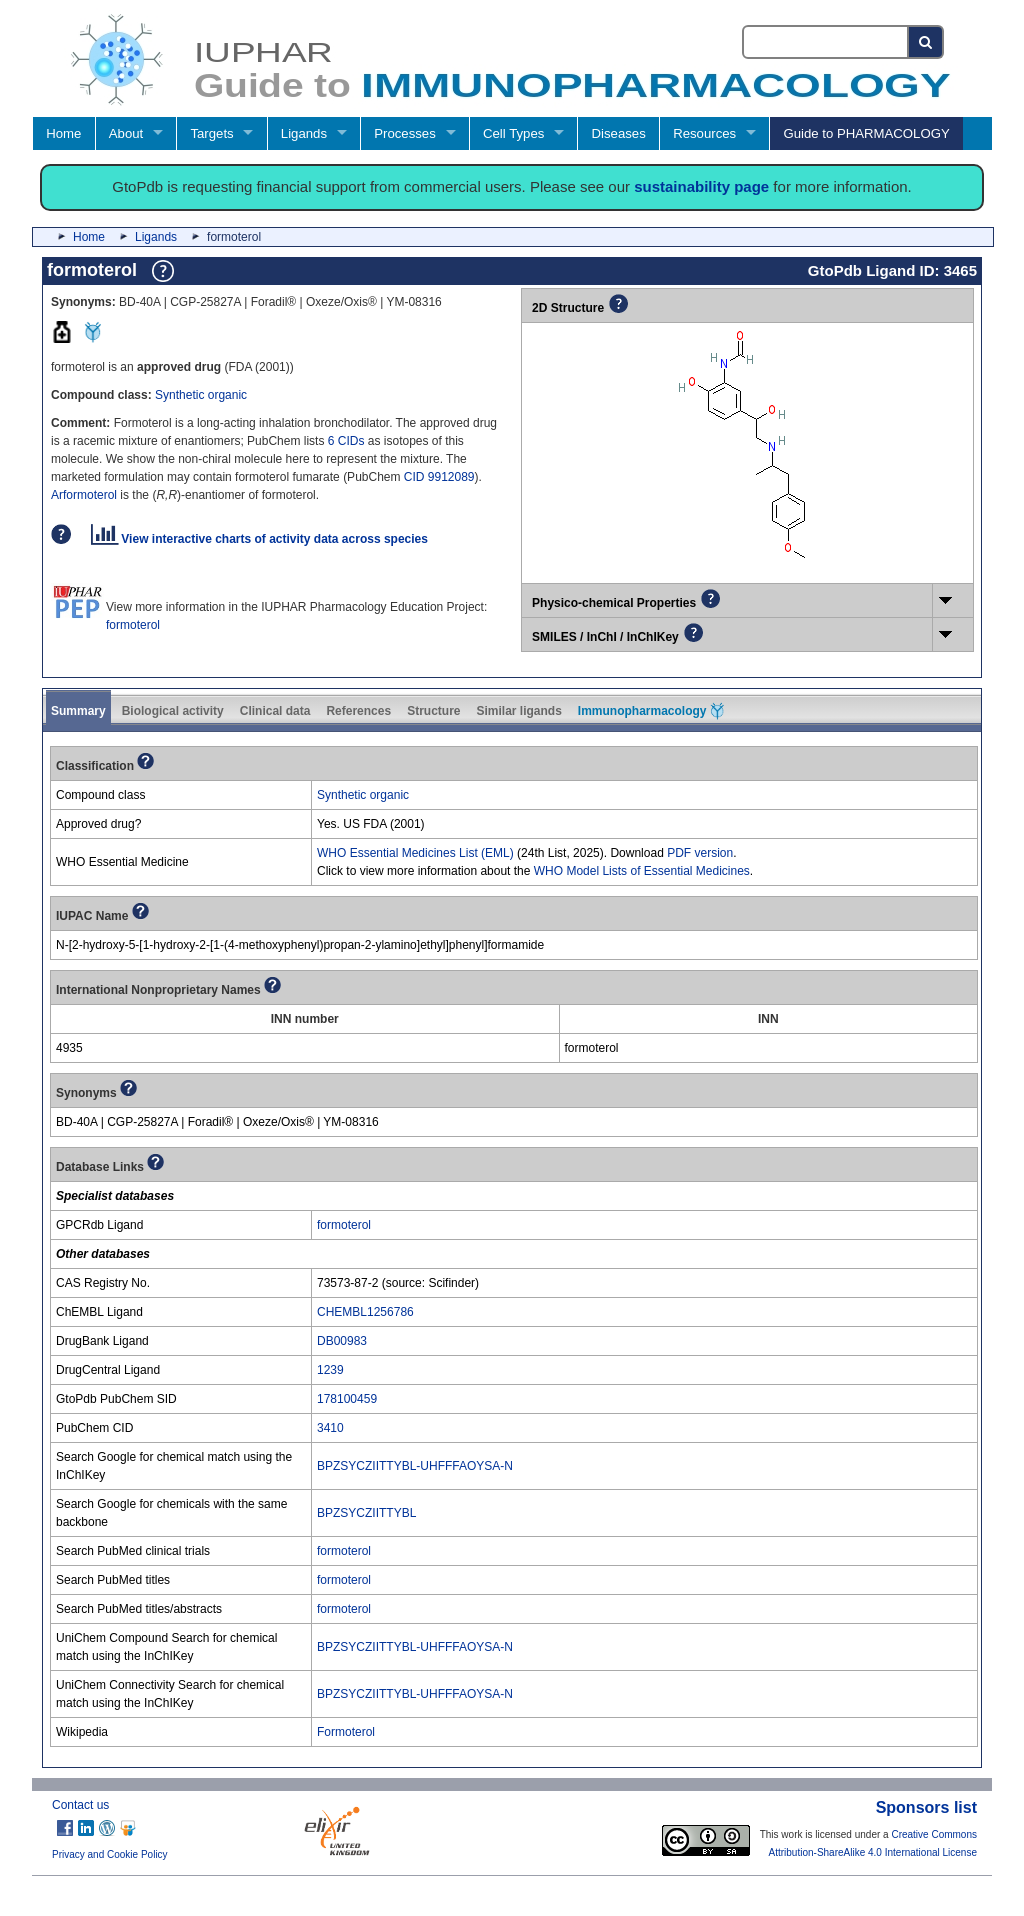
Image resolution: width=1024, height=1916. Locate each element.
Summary (78, 711)
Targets (211, 133)
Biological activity (173, 711)
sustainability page (701, 186)
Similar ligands (518, 711)
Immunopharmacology (651, 711)
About (126, 133)
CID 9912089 (439, 477)
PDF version (700, 853)
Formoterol (346, 1732)
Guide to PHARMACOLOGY (866, 133)
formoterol (133, 625)
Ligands (304, 133)
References (358, 711)
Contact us (80, 1805)
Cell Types (513, 133)
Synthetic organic (201, 395)
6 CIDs (346, 441)
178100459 (347, 1399)
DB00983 (342, 1341)
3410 (330, 1428)
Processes (405, 133)
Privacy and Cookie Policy (110, 1854)
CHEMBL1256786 (365, 1312)
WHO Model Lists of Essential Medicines (642, 871)
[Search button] (926, 42)
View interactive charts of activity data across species (259, 539)
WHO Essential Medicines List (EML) (415, 853)
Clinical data (275, 711)
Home (63, 133)
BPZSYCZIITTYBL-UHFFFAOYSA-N (415, 1466)
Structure (433, 711)
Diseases (619, 133)
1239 (330, 1370)
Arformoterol (84, 495)
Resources (704, 133)
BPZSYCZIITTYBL (366, 1513)
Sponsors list (926, 1807)
